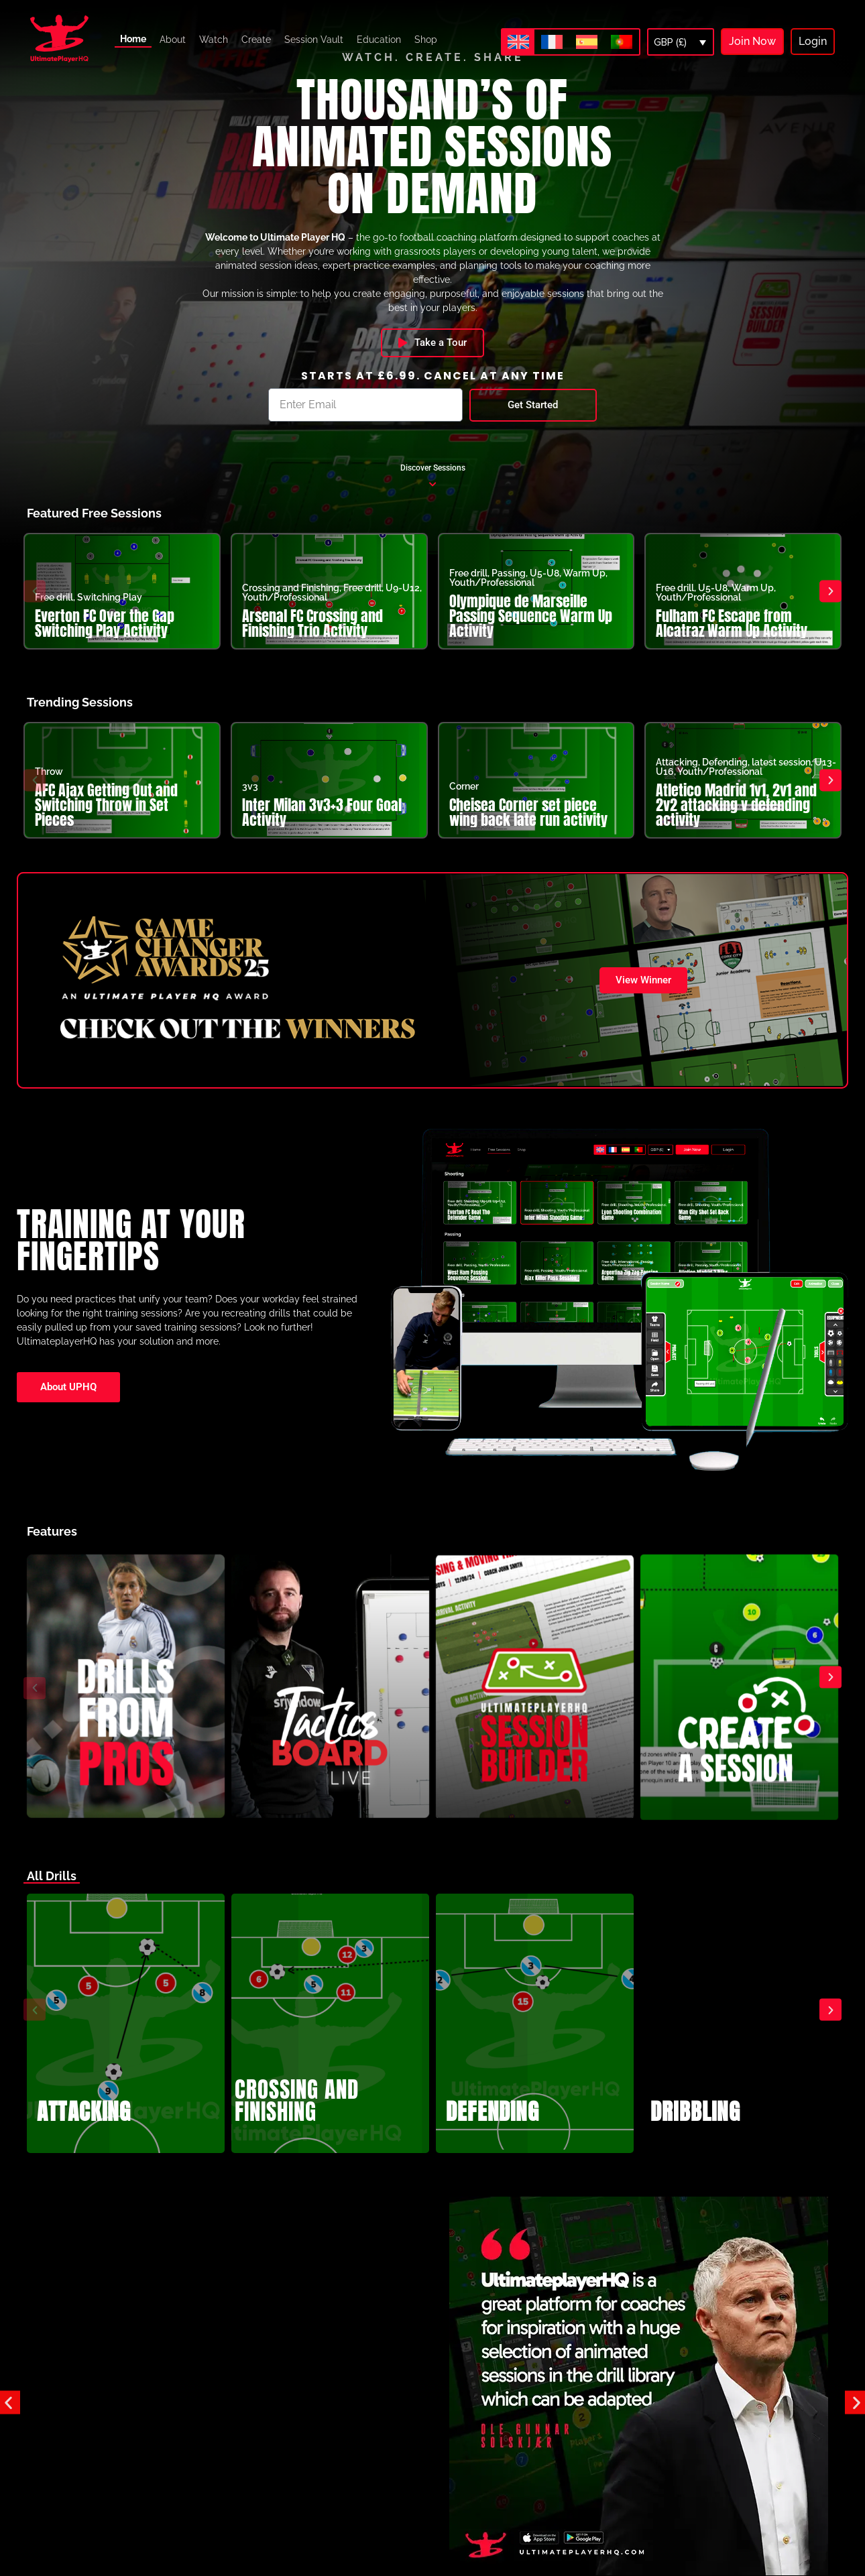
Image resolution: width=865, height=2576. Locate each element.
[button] (34, 607)
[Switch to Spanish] (586, 42)
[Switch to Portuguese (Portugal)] (621, 42)
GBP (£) (670, 42)
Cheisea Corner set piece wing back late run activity (528, 828)
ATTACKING (84, 2127)
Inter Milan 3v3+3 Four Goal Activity (322, 828)
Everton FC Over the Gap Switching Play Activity (104, 639)
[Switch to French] (551, 42)
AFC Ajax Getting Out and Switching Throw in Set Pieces (106, 821)
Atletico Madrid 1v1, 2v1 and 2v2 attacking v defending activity (736, 821)
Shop (425, 39)
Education (379, 39)
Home (133, 39)
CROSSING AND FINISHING (297, 2116)
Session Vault (313, 39)
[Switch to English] (518, 41)
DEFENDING (492, 2127)
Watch (213, 39)
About (173, 39)
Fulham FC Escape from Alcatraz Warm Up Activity (731, 639)
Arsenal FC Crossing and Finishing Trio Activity (312, 639)
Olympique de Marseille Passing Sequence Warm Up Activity (530, 632)
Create (256, 39)
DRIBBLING (695, 2127)
